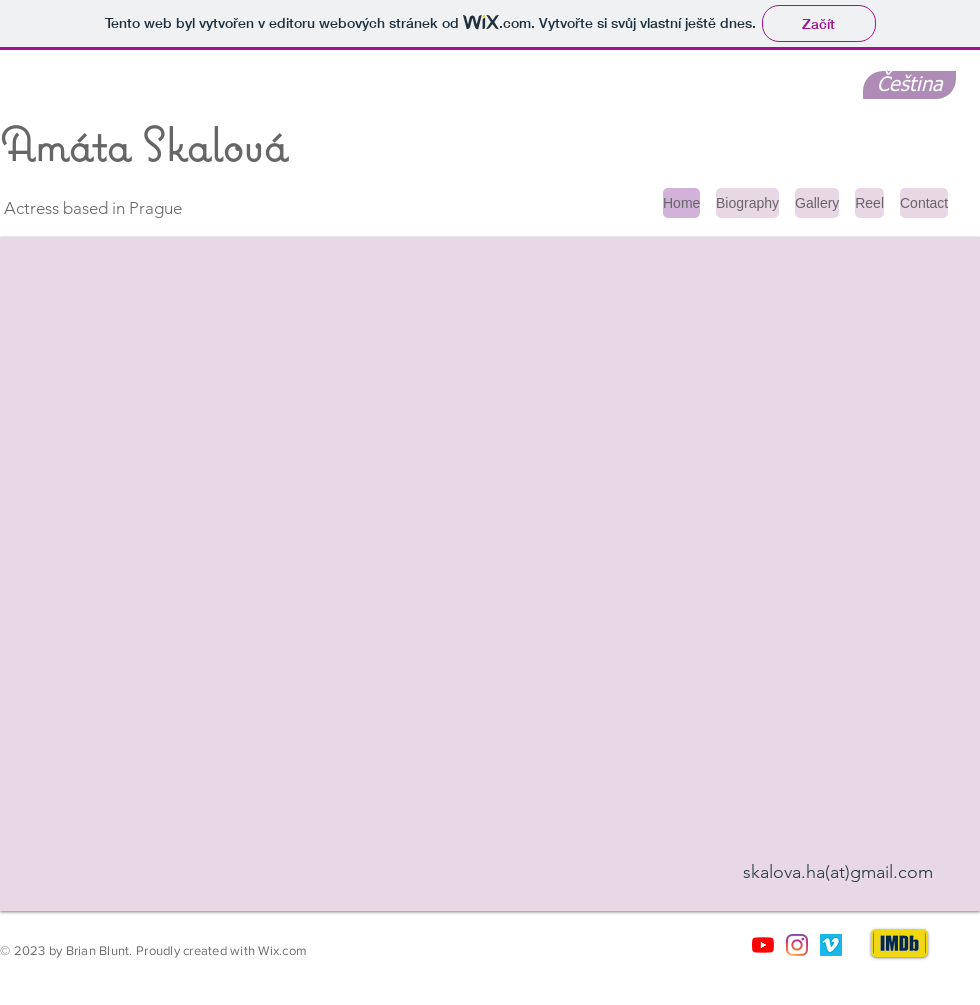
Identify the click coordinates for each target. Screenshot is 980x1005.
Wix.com (282, 950)
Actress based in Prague (91, 208)
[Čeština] (909, 85)
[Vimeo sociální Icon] (831, 945)
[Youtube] (763, 945)
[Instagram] (797, 945)
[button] (490, 574)
